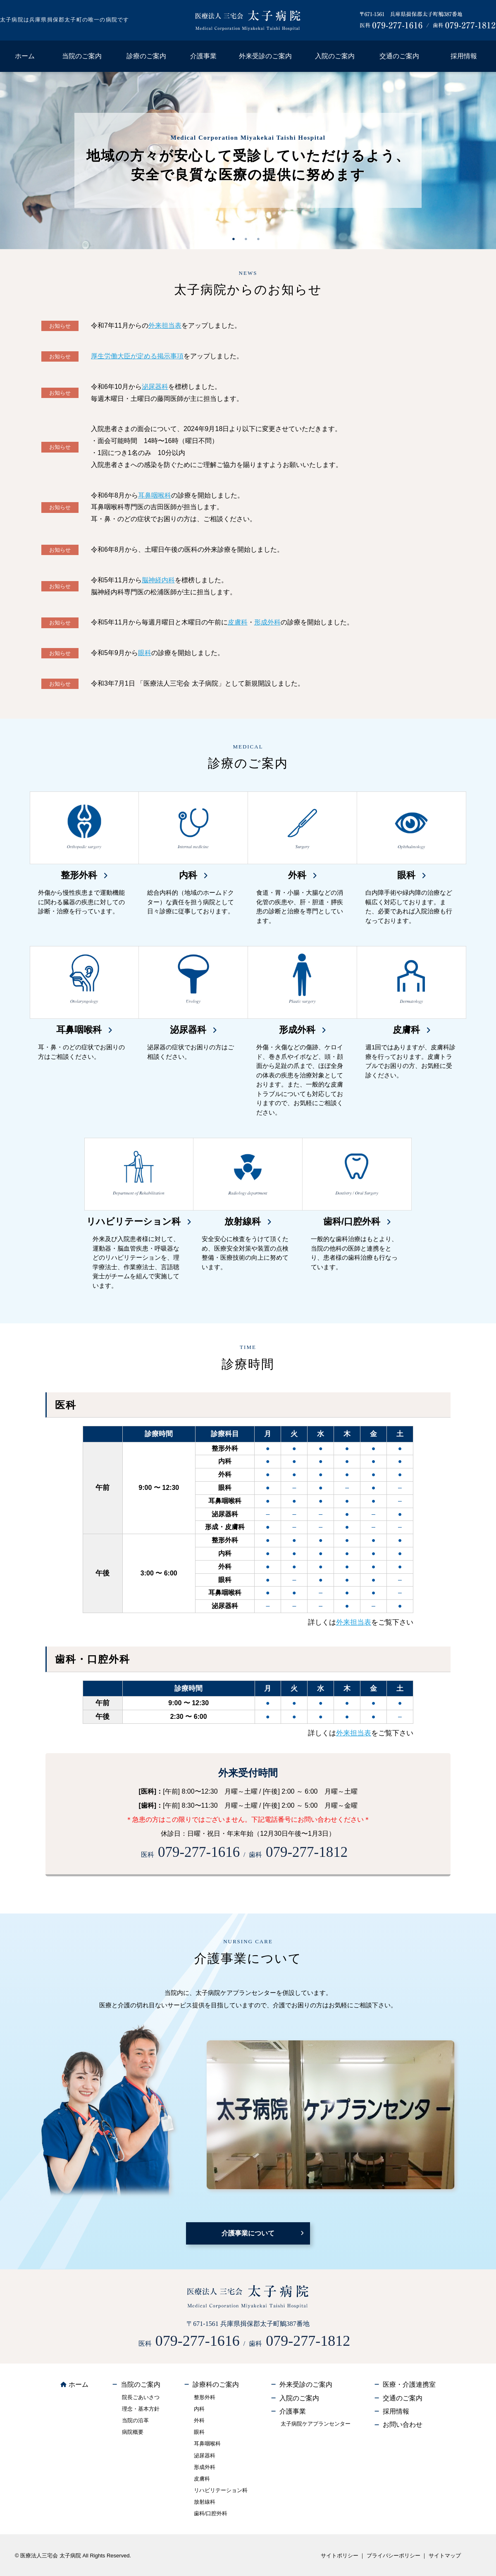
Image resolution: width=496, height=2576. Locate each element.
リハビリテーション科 (221, 2490)
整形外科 (204, 2397)
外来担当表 (164, 325)
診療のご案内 (146, 56)
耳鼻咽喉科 (154, 495)
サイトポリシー (339, 2555)
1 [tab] (235, 239)
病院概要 (132, 2432)
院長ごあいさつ (141, 2397)
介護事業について (248, 2233)
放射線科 (204, 2502)
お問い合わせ (402, 2424)
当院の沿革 (135, 2420)
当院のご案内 (82, 56)
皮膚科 (238, 622)
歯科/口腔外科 (211, 2513)
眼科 (144, 652)
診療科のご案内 (216, 2384)
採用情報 (464, 56)
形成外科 (267, 622)
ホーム (25, 56)
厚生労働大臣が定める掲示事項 (137, 356)
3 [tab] (260, 239)
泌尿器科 (155, 386)
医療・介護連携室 (409, 2384)
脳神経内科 (158, 580)
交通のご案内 (399, 56)
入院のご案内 (335, 56)
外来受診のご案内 (265, 56)
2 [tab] (248, 239)
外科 (199, 2420)
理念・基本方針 (141, 2409)
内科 (199, 2409)
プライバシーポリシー (393, 2555)
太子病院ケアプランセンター (316, 2424)
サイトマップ (445, 2555)
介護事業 (203, 56)
